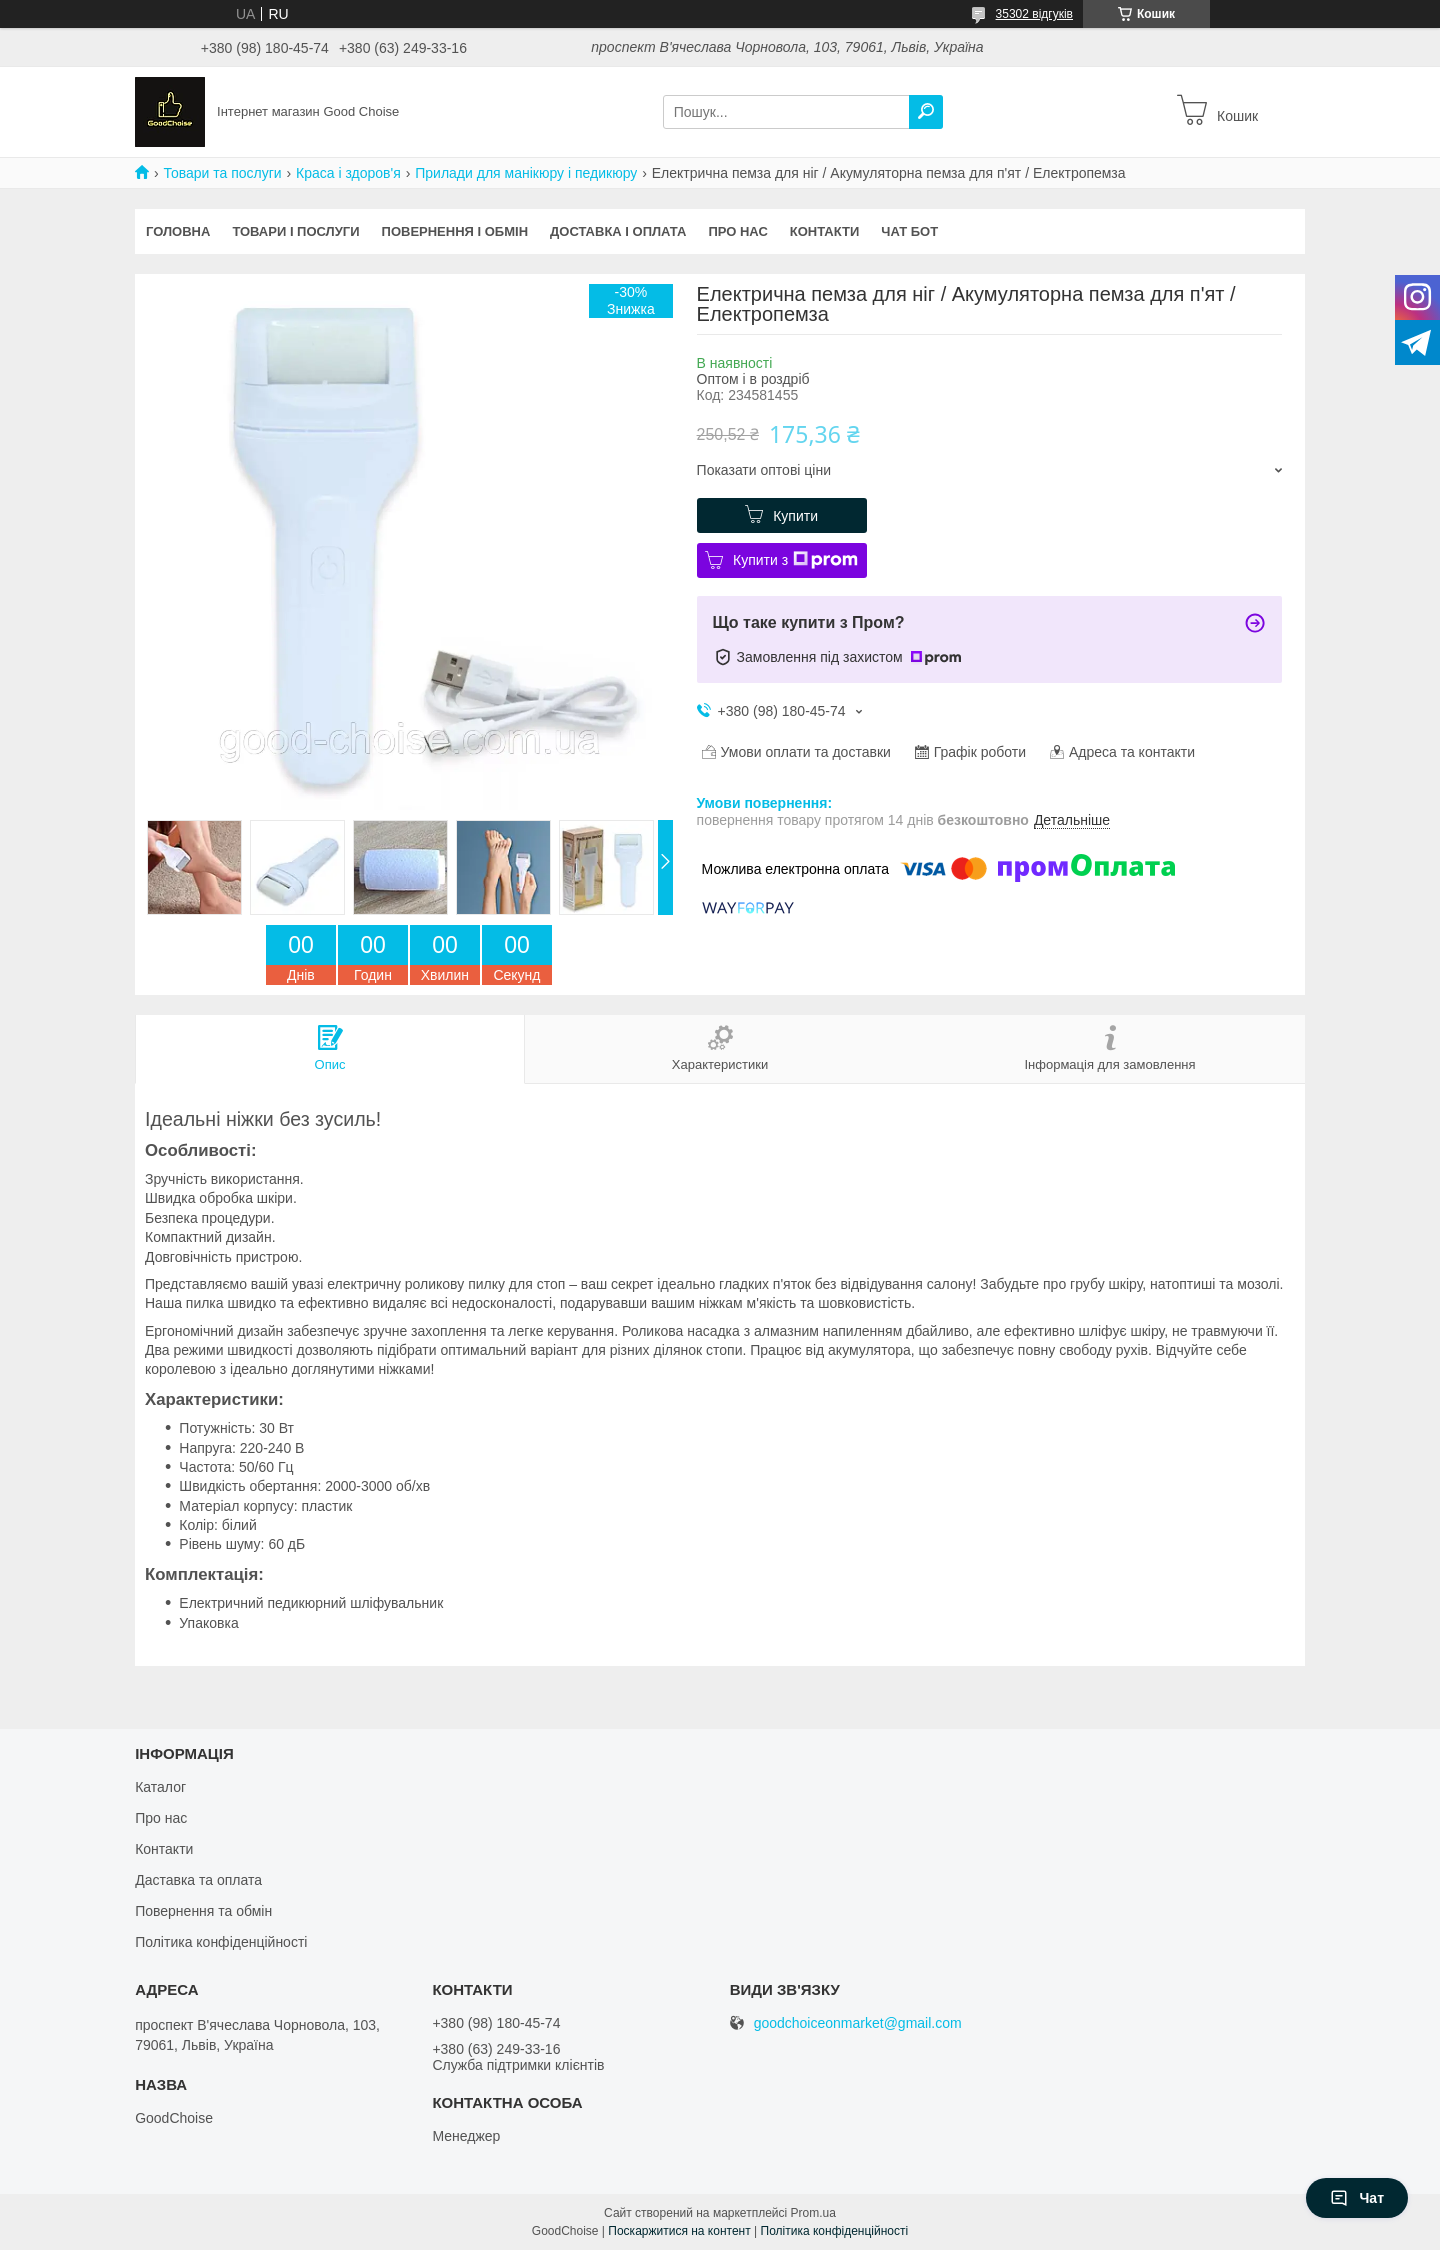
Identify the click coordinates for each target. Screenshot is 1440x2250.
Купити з (795, 560)
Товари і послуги (295, 231)
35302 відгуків (1034, 14)
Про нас (737, 231)
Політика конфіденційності (221, 1942)
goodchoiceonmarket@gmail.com (858, 2023)
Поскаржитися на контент (679, 2231)
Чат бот (909, 231)
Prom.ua (813, 2213)
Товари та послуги (222, 173)
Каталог (160, 1787)
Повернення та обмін (203, 1911)
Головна (178, 231)
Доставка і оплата (618, 231)
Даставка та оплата (198, 1880)
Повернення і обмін (455, 231)
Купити (795, 516)
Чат (1357, 2198)
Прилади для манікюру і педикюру (526, 173)
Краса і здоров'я (348, 173)
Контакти (825, 231)
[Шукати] (926, 112)
